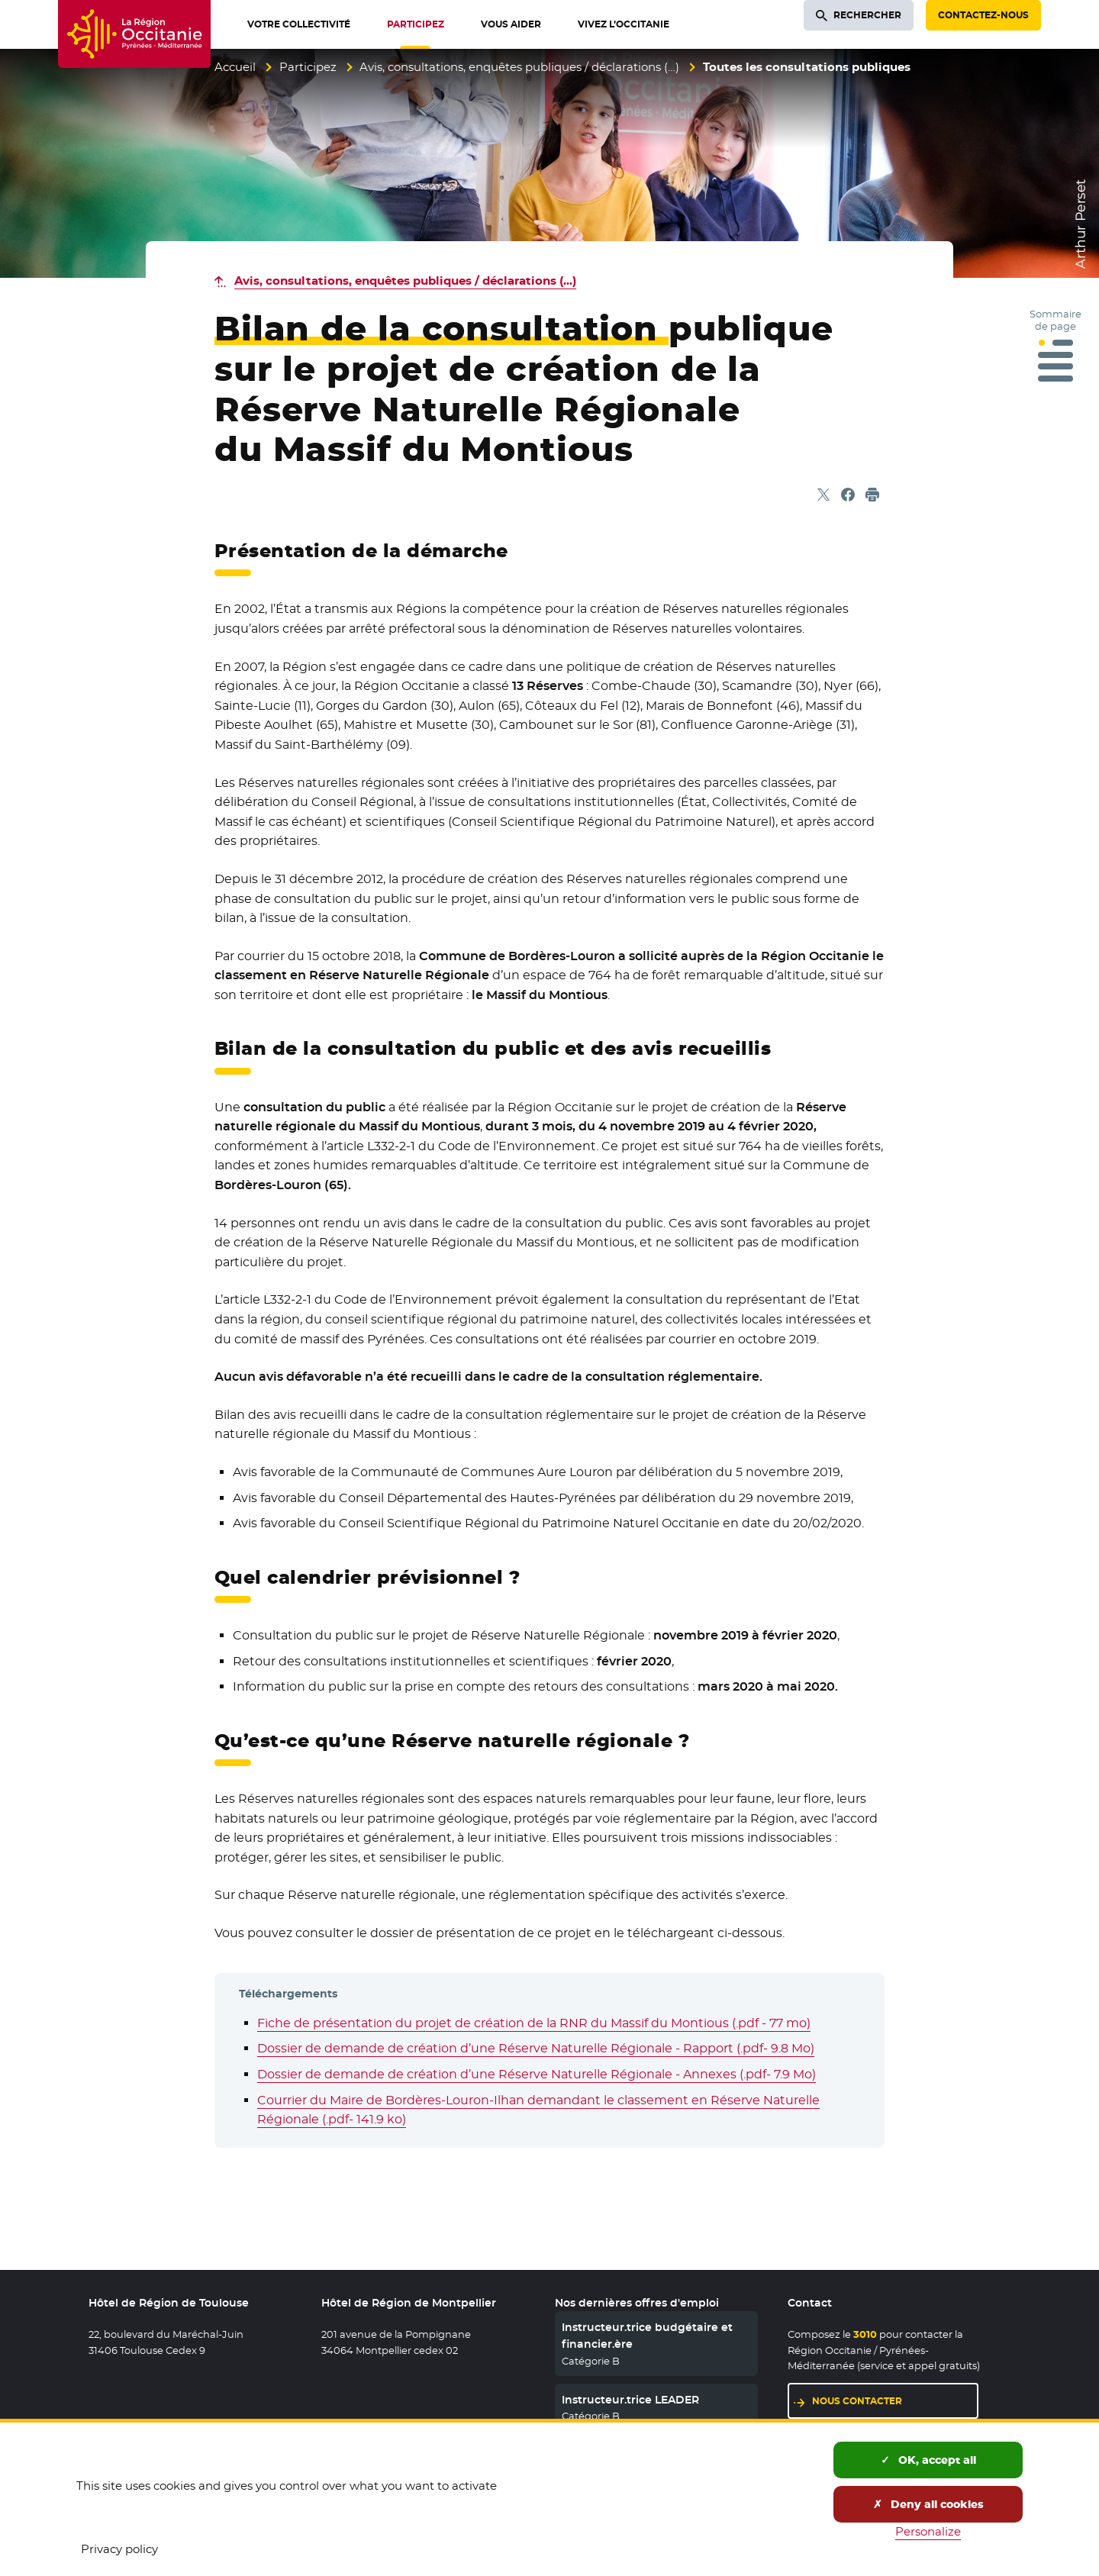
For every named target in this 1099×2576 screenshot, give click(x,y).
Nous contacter (857, 2401)
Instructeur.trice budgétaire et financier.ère (647, 2335)
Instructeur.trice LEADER (630, 2400)
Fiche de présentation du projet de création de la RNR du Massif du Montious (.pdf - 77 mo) (534, 2023)
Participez (308, 67)
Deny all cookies (928, 2504)
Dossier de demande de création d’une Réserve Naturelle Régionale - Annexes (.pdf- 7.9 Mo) (536, 2074)
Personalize (928, 2531)
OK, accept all (928, 2460)
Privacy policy (119, 2549)
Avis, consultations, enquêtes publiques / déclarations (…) (519, 67)
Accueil (235, 67)
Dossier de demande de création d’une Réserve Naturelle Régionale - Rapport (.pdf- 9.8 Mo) (535, 2048)
